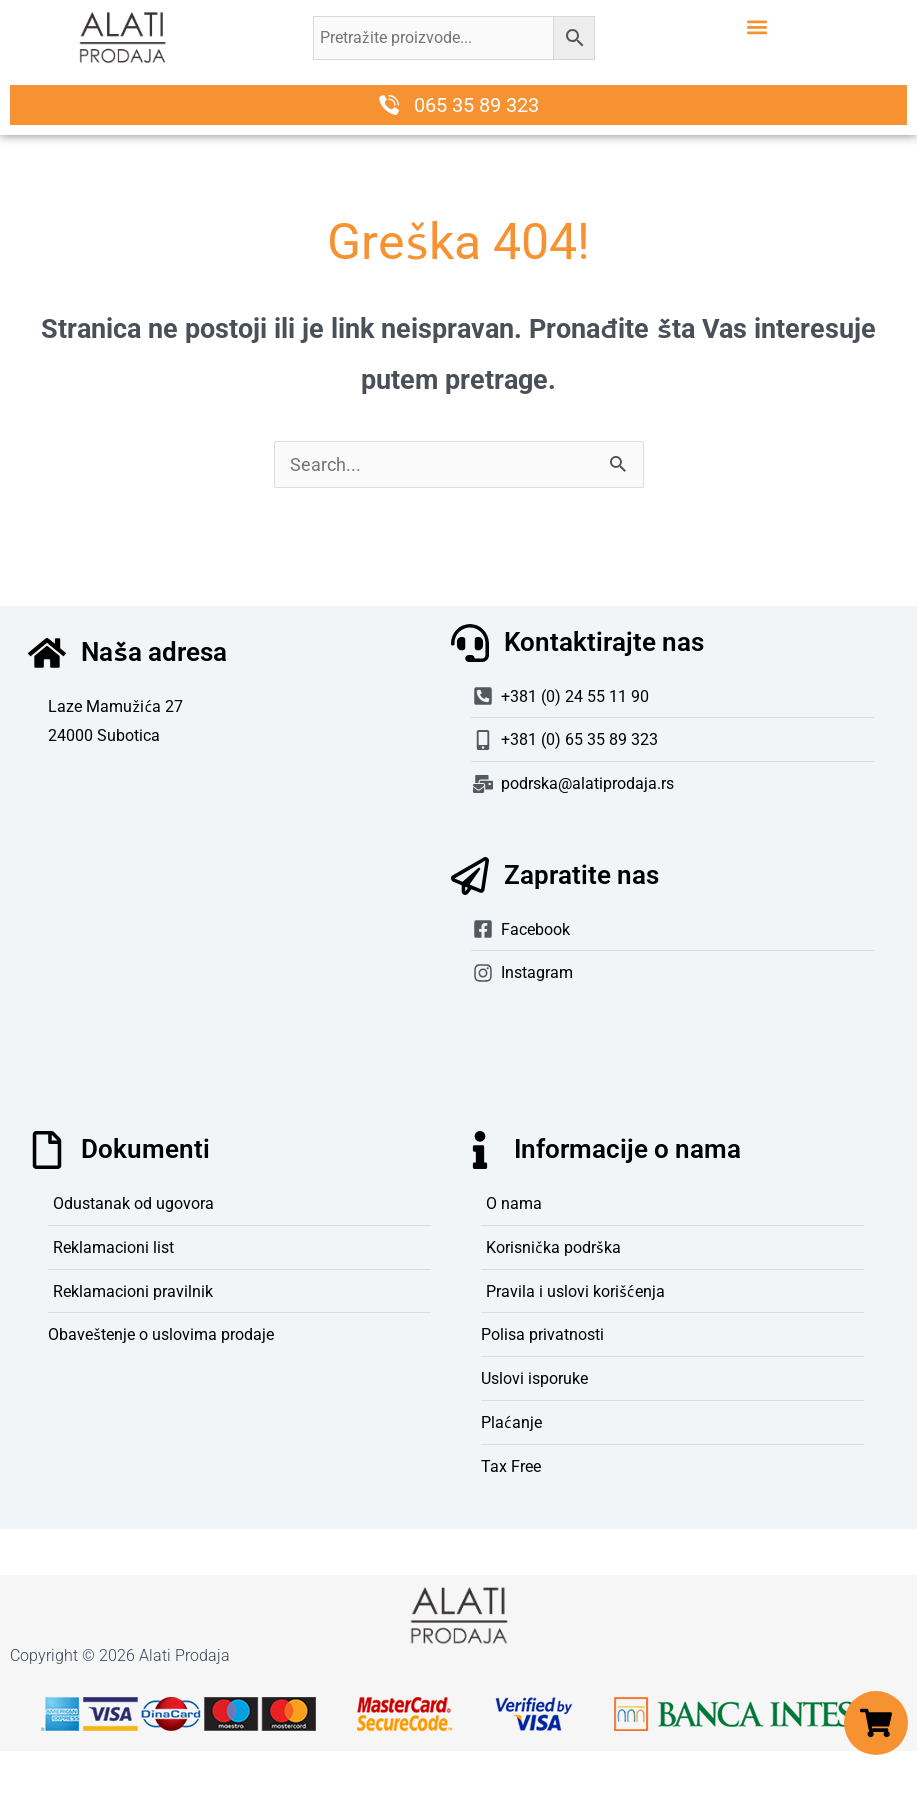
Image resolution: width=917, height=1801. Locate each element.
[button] (756, 26)
